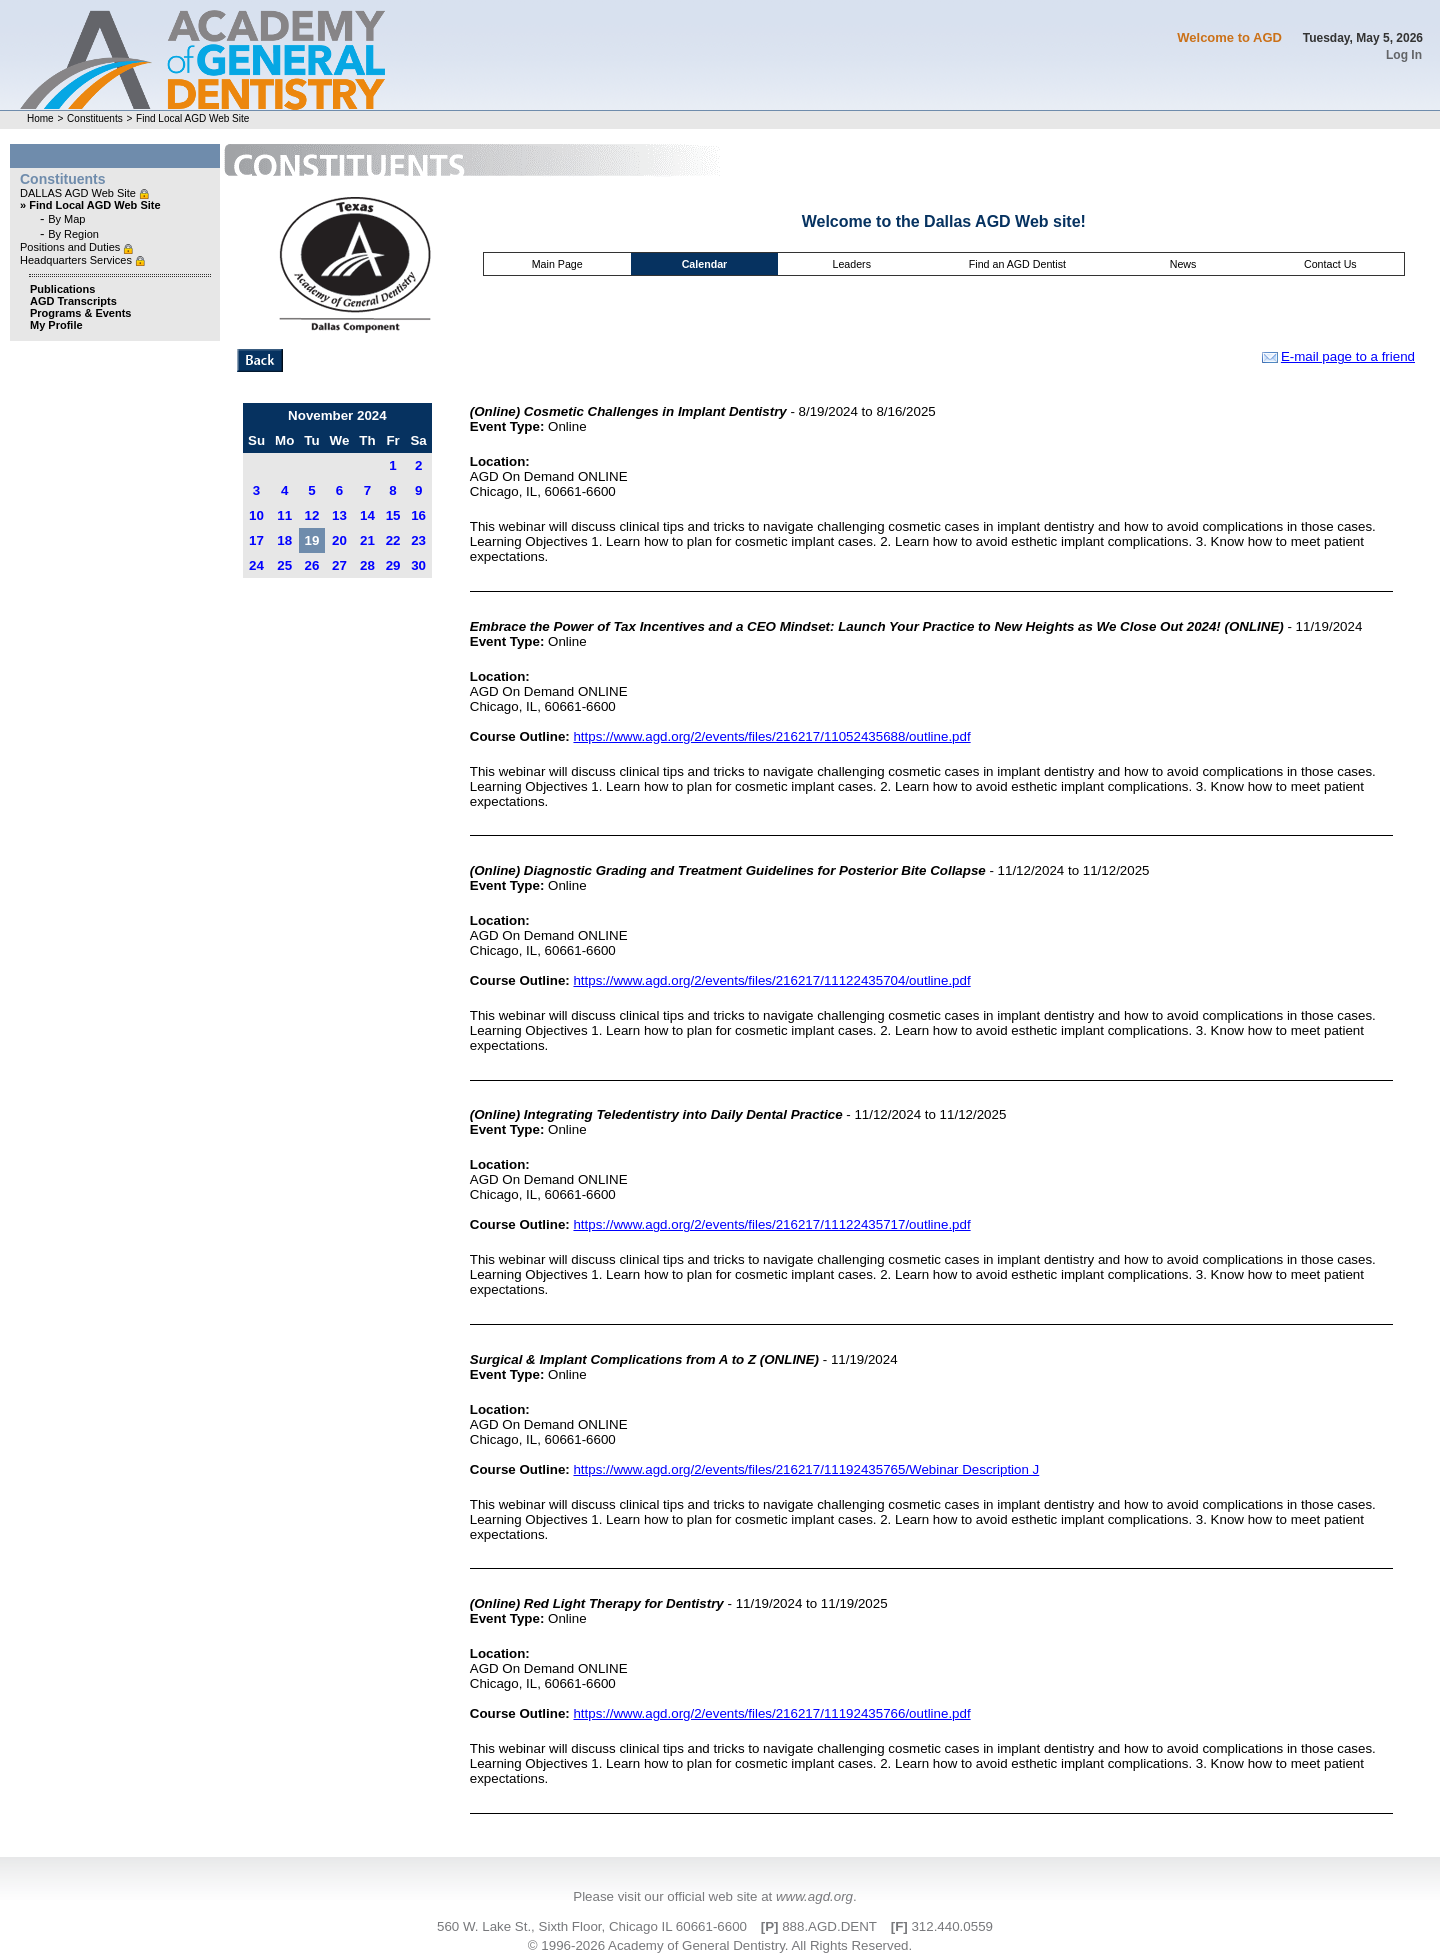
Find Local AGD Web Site (192, 118)
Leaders (851, 264)
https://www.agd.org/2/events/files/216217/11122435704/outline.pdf (771, 980)
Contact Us (1330, 264)
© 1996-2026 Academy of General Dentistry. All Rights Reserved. (720, 1945)
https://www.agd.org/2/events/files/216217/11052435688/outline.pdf (771, 736)
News (1183, 264)
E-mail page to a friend (1338, 356)
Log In (1404, 55)
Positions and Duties (71, 247)
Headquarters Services (77, 260)
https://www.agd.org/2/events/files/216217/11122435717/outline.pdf (771, 1224)
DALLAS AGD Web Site (79, 193)
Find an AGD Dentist (1017, 264)
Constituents (95, 118)
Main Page (557, 264)
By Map (66, 219)
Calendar (705, 264)
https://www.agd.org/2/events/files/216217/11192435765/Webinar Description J (806, 1469)
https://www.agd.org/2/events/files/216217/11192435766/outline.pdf (771, 1713)
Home (40, 118)
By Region (73, 234)
